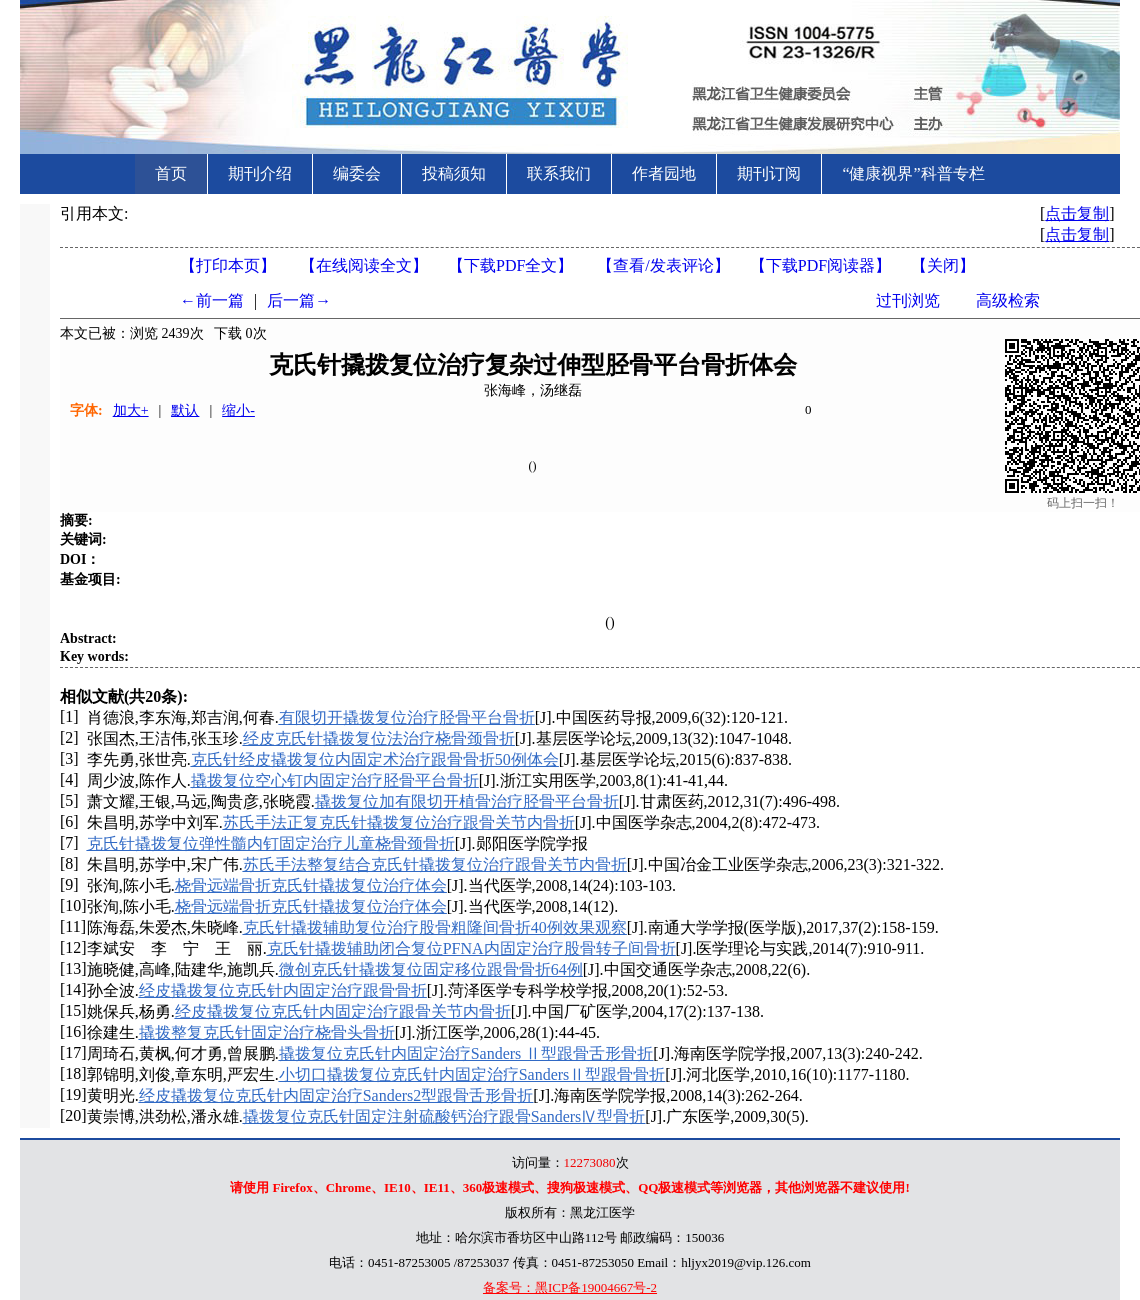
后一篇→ (299, 300)
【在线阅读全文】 (364, 265)
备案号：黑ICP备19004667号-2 (570, 1287)
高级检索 (1008, 300)
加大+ (131, 410)
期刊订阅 (769, 173)
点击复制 (1077, 213)
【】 (663, 265)
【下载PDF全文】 (510, 265)
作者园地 (664, 173)
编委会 (357, 173)
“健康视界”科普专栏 (913, 173)
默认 (185, 410)
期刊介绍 (260, 173)
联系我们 (559, 173)
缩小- (238, 410)
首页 (171, 173)
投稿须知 (454, 173)
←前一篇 (212, 300)
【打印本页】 (228, 265)
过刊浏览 (908, 300)
